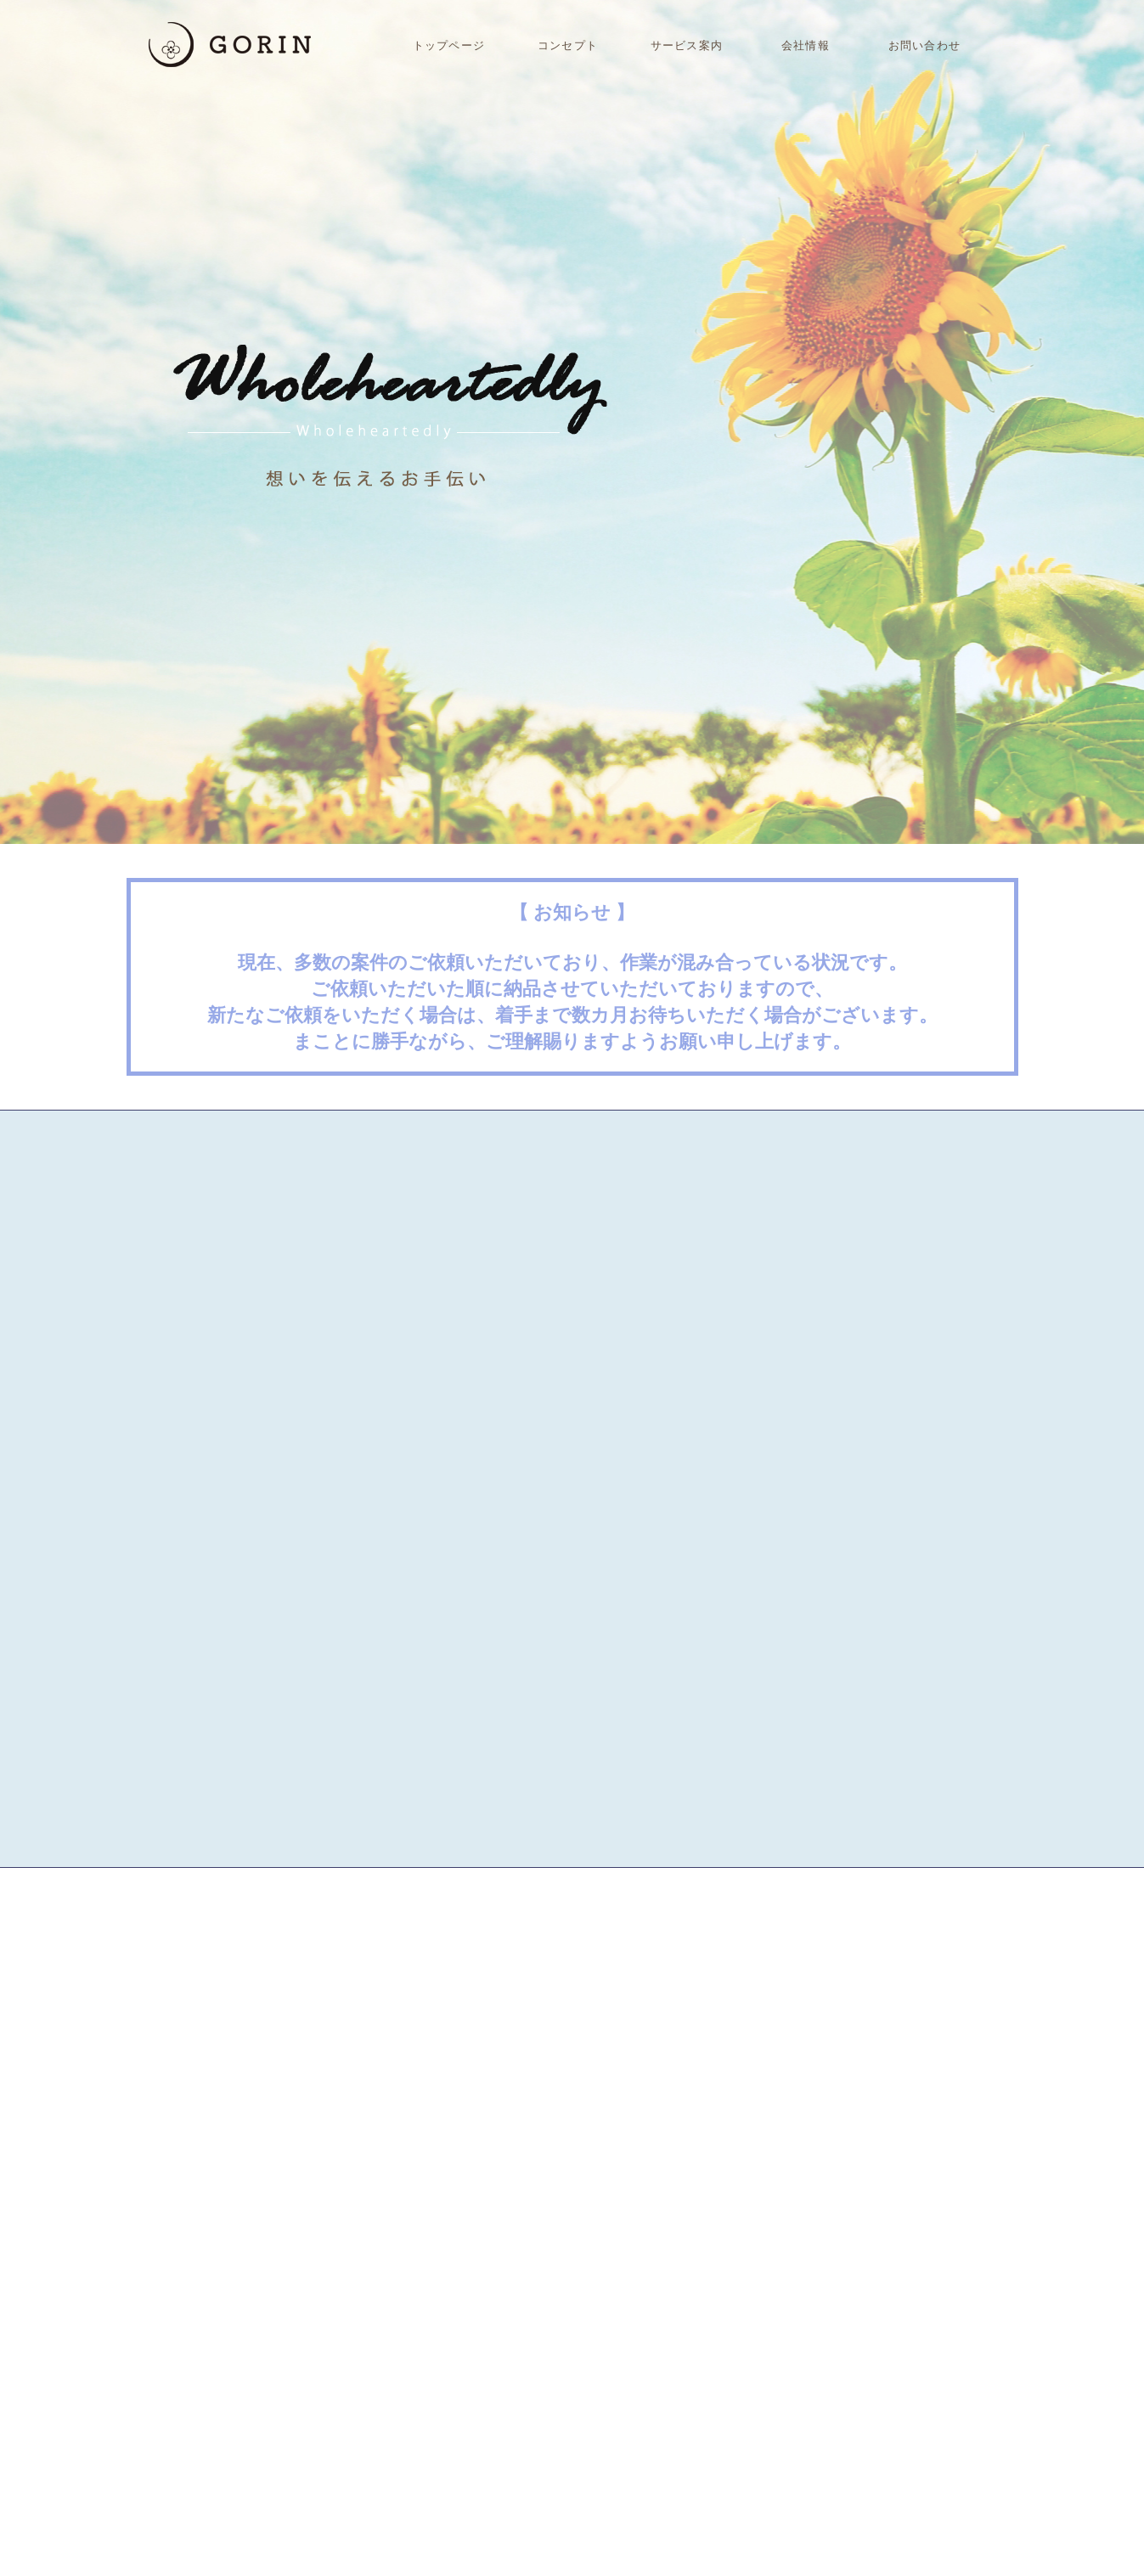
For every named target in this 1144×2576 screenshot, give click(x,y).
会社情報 (805, 45)
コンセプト (567, 45)
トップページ (448, 45)
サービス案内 (686, 45)
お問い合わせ (924, 45)
